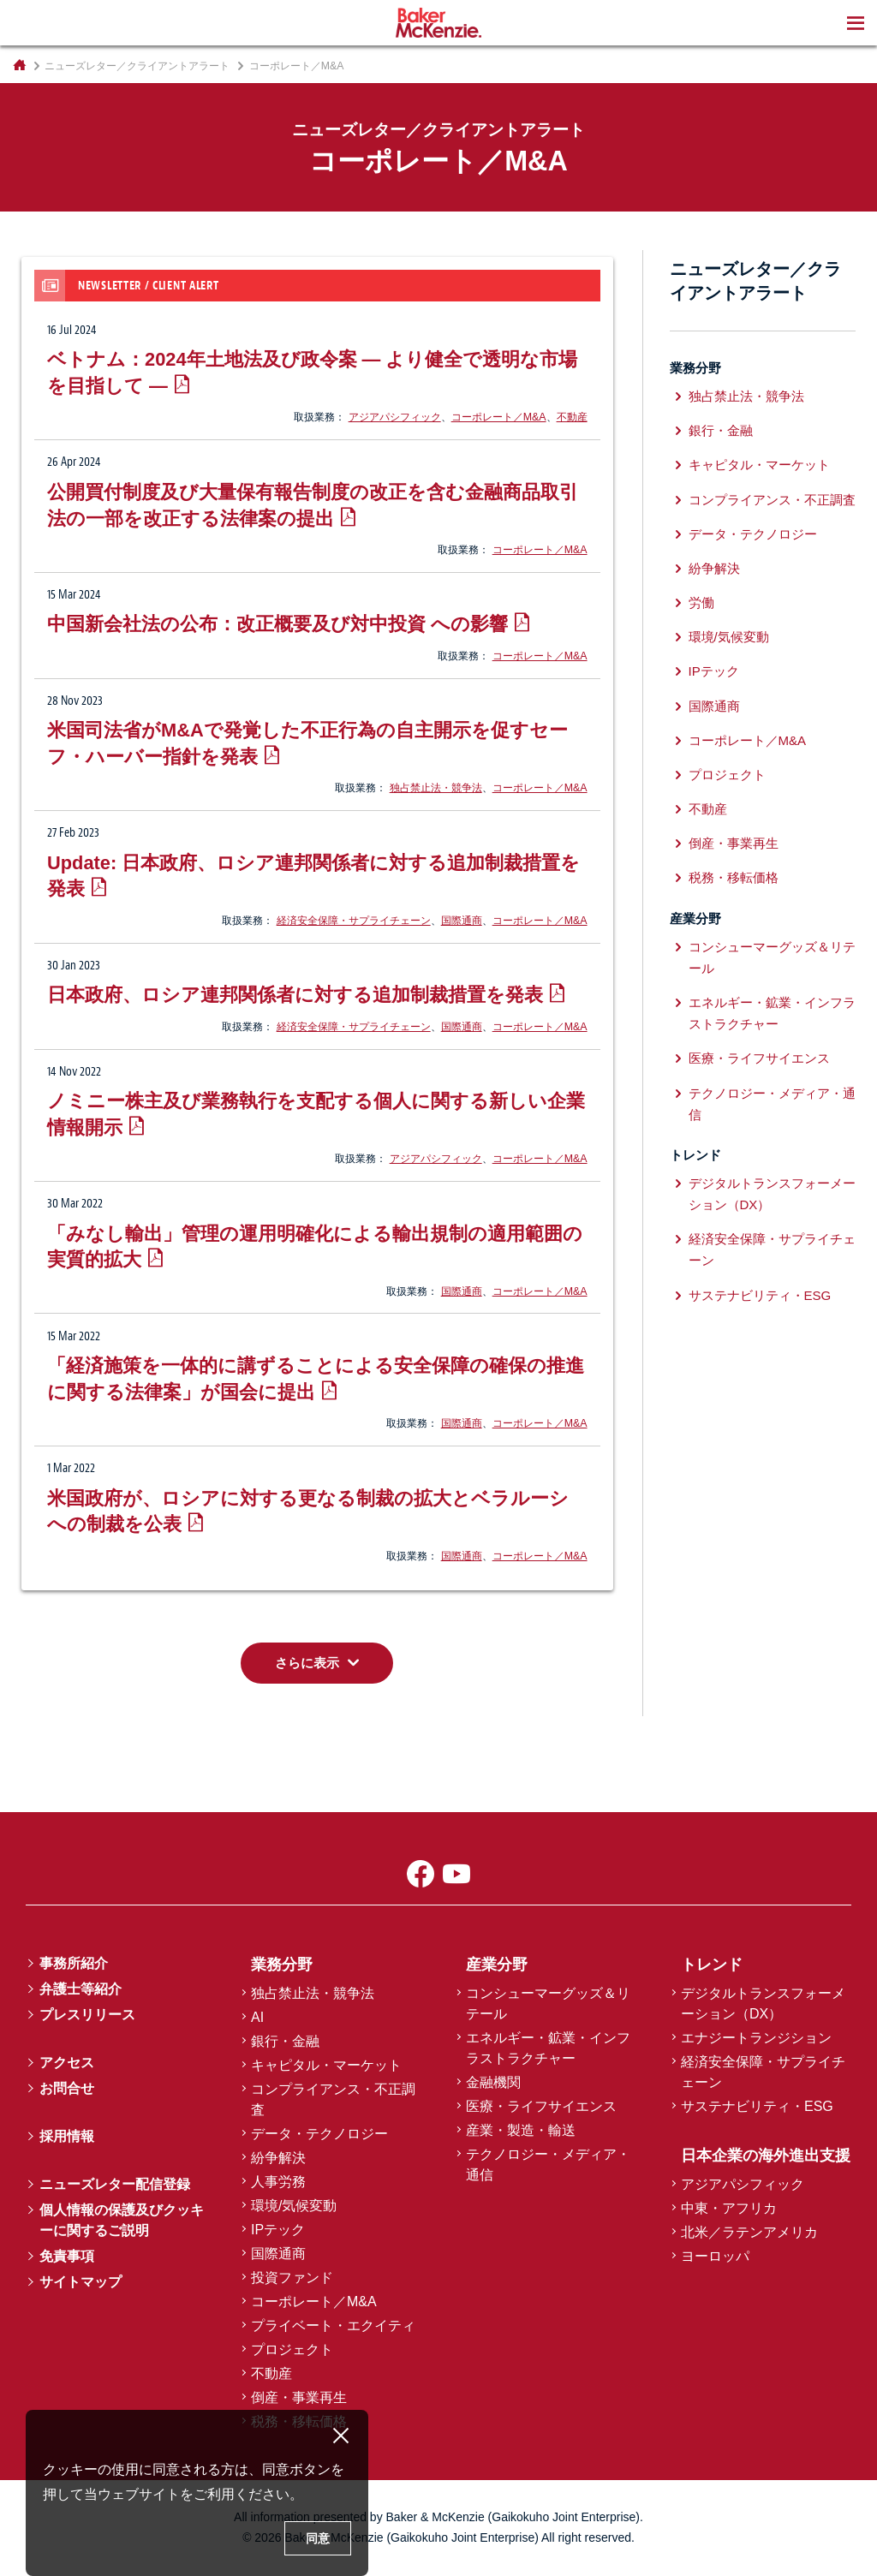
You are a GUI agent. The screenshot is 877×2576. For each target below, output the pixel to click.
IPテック (714, 671)
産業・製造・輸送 (521, 2130)
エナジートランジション (756, 2037)
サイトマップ (80, 2282)
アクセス (66, 2062)
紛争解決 (714, 568)
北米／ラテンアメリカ (749, 2232)
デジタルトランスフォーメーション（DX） (772, 1194)
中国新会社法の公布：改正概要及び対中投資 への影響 (277, 624)
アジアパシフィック (395, 417)
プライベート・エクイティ (333, 2325)
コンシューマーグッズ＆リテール (772, 957)
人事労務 (278, 2181)
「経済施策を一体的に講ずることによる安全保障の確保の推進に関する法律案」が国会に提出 (315, 1379)
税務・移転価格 (734, 877)
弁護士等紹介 (80, 1989)
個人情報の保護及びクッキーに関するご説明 (121, 2220)
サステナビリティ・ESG (760, 1295)
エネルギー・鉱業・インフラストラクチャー (772, 1013)
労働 (701, 602)
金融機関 (493, 2082)
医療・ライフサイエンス (759, 1058)
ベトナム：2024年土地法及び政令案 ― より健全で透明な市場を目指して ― (312, 373)
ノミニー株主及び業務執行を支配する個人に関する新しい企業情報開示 (316, 1114)
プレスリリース (87, 2014)
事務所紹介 (73, 1963)
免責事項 (66, 2256)
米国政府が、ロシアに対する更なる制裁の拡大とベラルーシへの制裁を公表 (308, 1511)
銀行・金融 (721, 430)
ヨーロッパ (715, 2256)
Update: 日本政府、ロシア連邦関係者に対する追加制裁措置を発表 (313, 876)
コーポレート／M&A (498, 417)
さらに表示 (307, 1662)
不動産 (572, 417)
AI (257, 2017)
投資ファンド (292, 2277)
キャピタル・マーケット (759, 464)
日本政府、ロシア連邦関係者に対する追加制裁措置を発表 (295, 994)
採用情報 (66, 2136)
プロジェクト (727, 774)
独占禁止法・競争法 (436, 788)
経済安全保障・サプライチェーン (354, 921)
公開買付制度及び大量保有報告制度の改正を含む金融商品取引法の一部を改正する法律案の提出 (312, 505)
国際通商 (461, 921)
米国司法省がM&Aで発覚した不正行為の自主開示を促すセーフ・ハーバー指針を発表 (307, 743)
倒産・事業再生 (734, 843)
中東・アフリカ (729, 2208)
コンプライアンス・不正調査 (772, 499)
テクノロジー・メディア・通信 (772, 1104)
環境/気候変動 (729, 636)
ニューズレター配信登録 (114, 2184)
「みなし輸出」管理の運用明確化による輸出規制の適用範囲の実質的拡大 (314, 1247)
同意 (318, 2538)
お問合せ (66, 2088)
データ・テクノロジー (753, 534)
